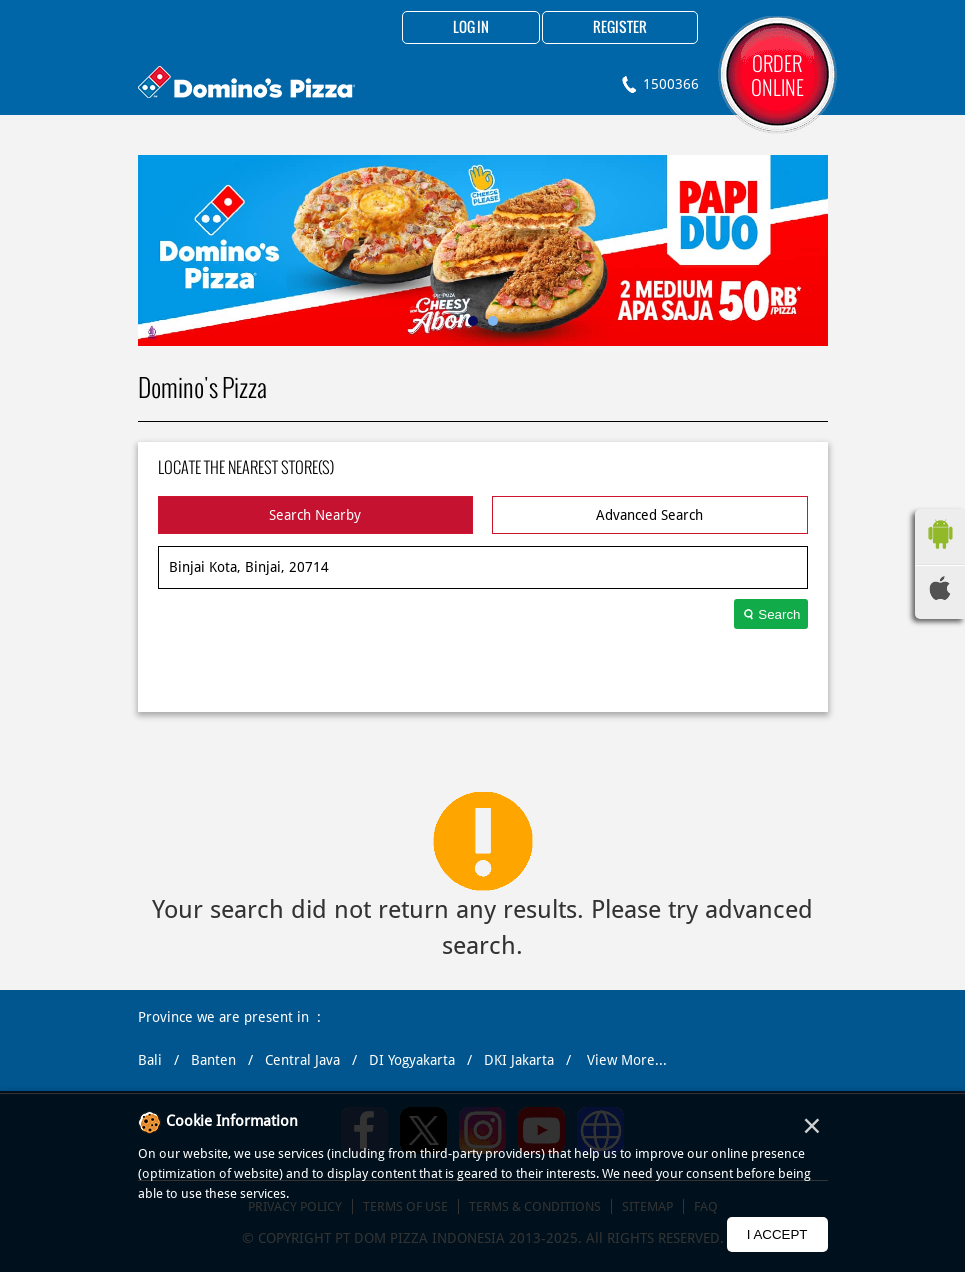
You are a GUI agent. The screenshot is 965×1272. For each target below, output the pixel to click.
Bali (150, 1060)
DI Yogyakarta (412, 1060)
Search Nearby (315, 515)
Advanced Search (649, 515)
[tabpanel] (483, 250)
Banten (213, 1060)
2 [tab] (493, 321)
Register (620, 28)
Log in (471, 28)
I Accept (777, 1234)
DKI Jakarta (519, 1060)
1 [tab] (473, 321)
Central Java (302, 1060)
